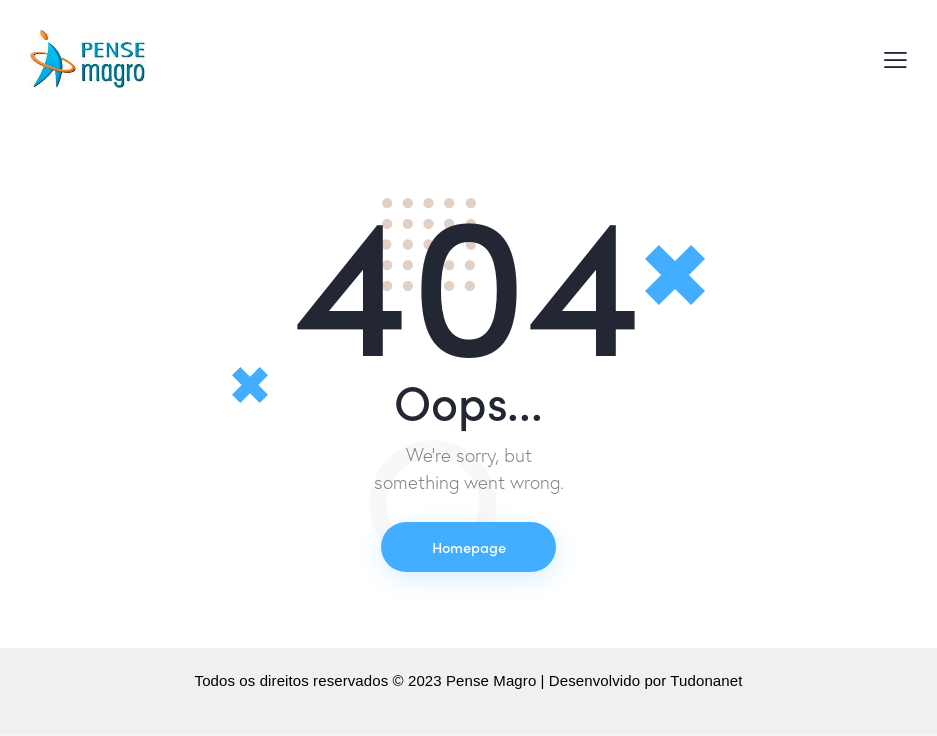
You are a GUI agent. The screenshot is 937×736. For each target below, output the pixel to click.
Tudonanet (706, 681)
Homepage (469, 546)
